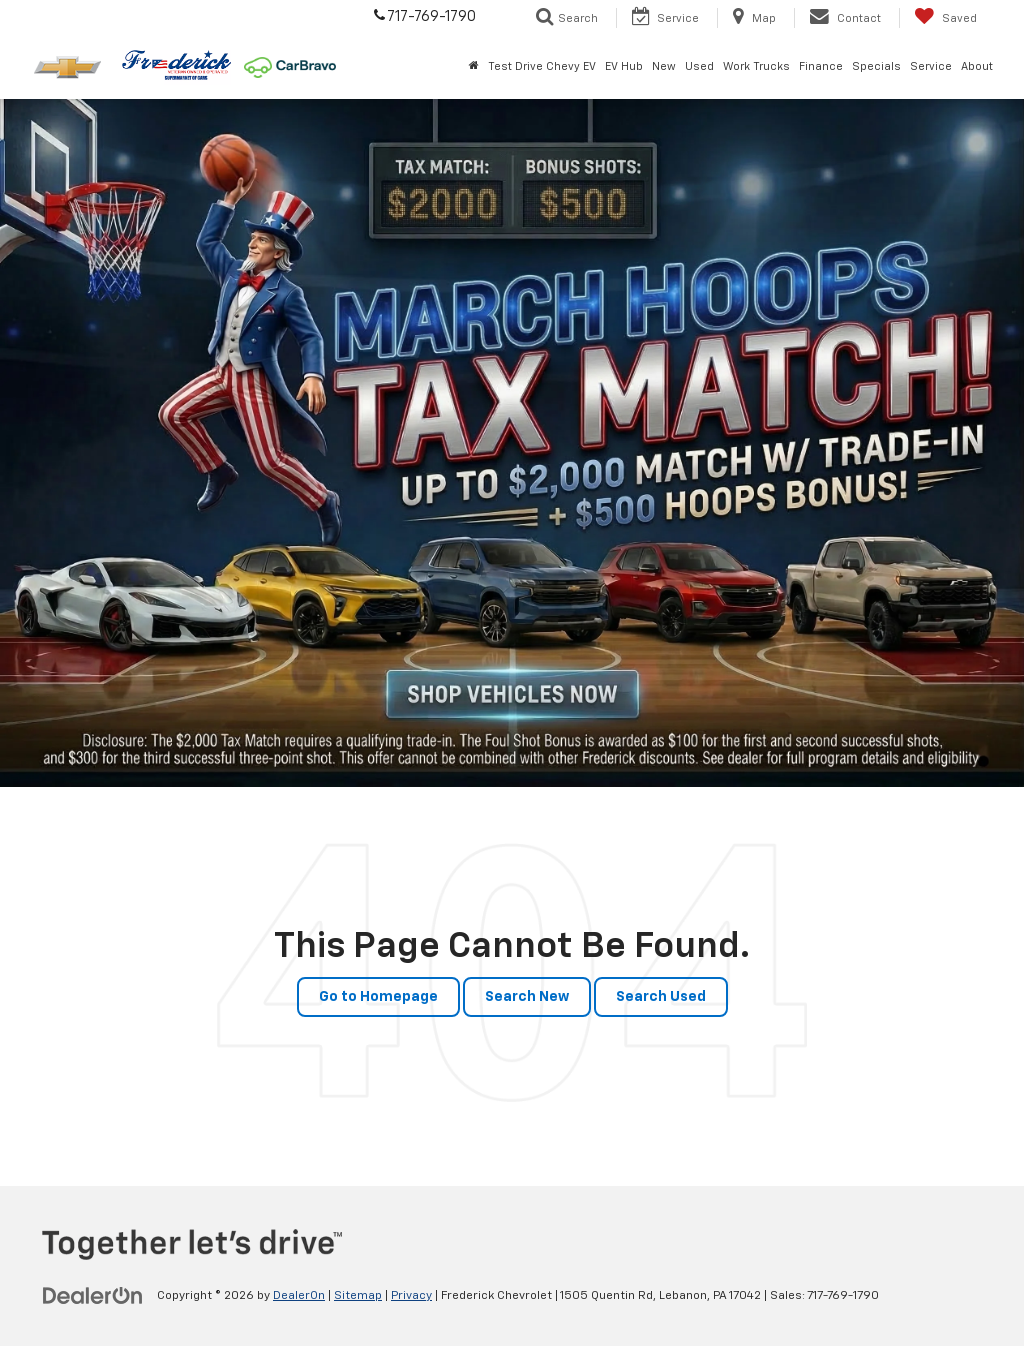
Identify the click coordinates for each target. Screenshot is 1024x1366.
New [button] (664, 66)
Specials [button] (876, 66)
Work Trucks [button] (756, 66)
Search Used (661, 997)
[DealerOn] (93, 1295)
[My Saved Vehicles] (945, 18)
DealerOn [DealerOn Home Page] (299, 1296)
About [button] (977, 66)
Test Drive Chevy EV (542, 66)
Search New (527, 997)
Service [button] (931, 66)
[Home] (473, 67)
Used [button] (699, 66)
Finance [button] (821, 66)
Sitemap (358, 1296)
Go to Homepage (378, 997)
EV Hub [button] (624, 66)
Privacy (411, 1296)
